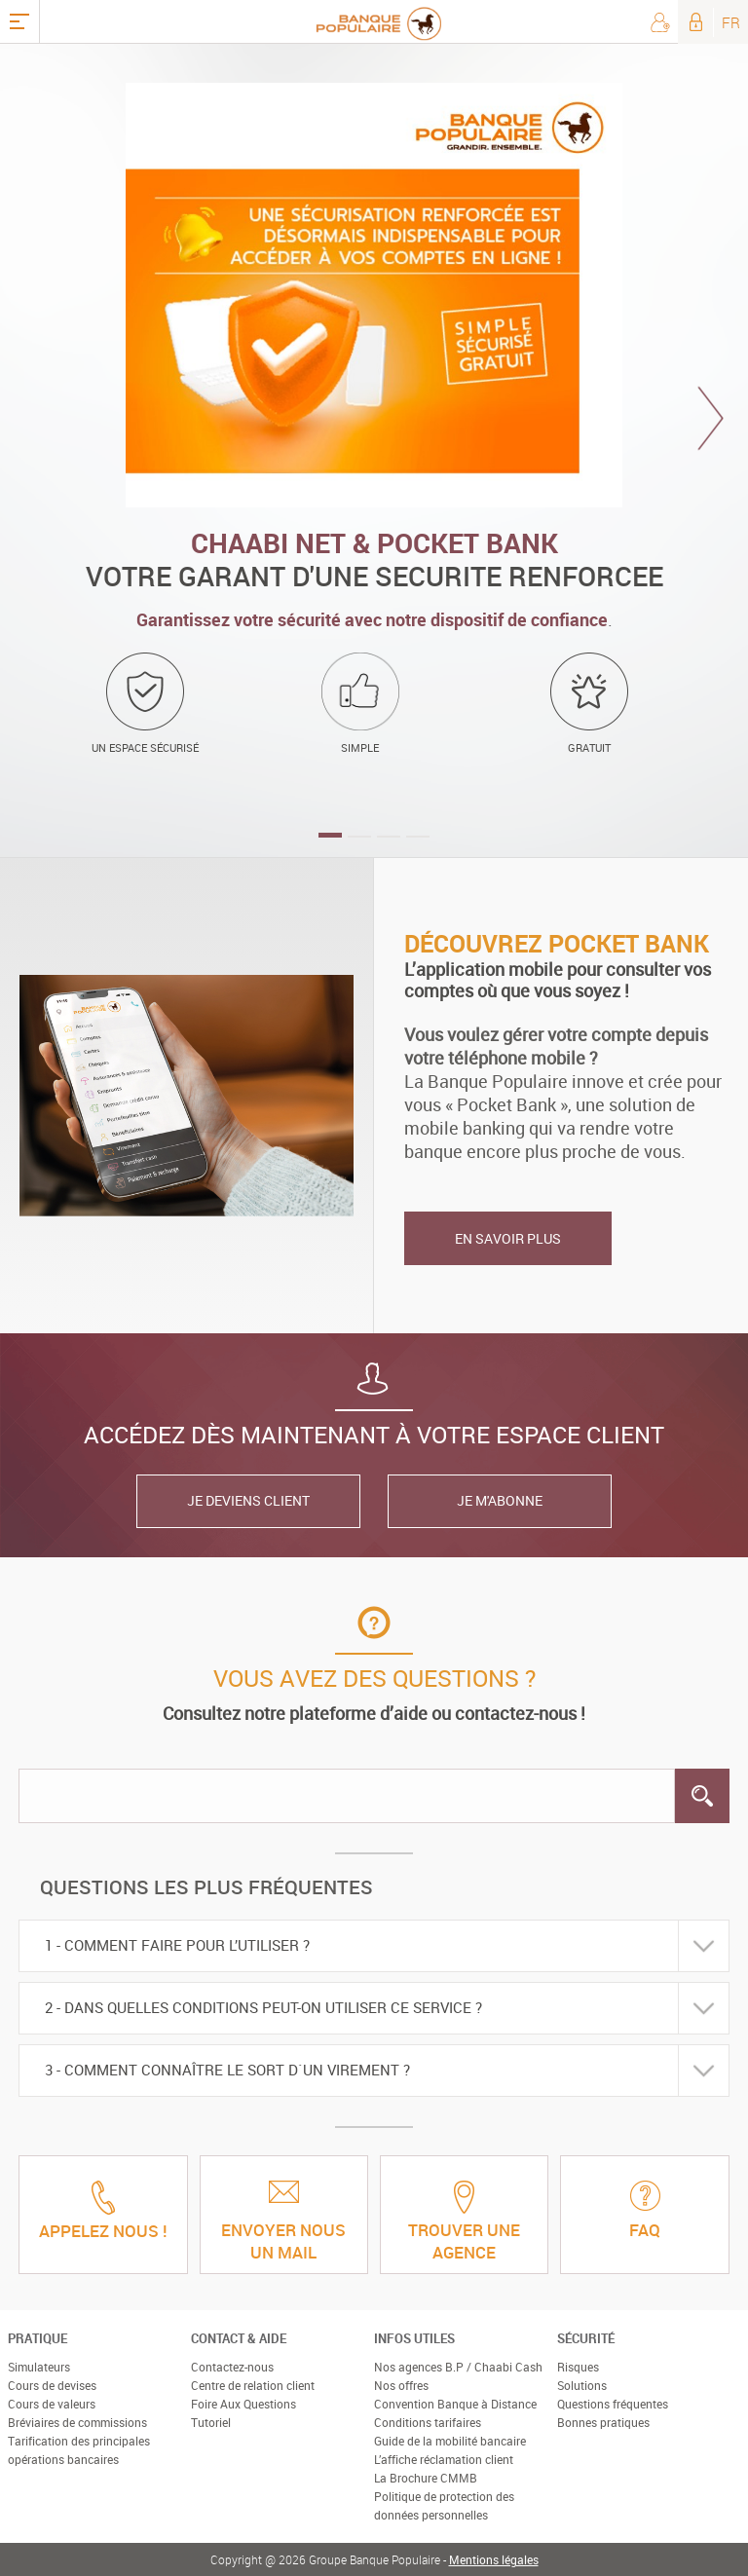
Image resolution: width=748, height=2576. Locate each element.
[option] (374, 450)
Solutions (582, 2385)
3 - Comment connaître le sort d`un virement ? (227, 2069)
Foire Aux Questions (243, 2403)
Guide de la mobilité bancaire (450, 2440)
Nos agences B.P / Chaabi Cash (458, 2366)
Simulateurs (39, 2366)
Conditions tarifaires (427, 2422)
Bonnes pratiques (603, 2422)
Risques (578, 2366)
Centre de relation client (253, 2385)
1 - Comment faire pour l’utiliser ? (177, 1945)
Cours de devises (52, 2385)
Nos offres (401, 2385)
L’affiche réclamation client (443, 2459)
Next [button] (711, 418)
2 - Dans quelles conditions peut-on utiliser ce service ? (263, 2007)
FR (731, 22)
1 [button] (330, 835)
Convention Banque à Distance (455, 2403)
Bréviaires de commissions (77, 2422)
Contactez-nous (232, 2366)
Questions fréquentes (612, 2403)
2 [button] (359, 837)
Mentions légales (494, 2559)
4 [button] (418, 837)
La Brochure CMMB (425, 2477)
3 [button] (388, 837)
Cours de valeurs (51, 2403)
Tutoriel (211, 2422)
